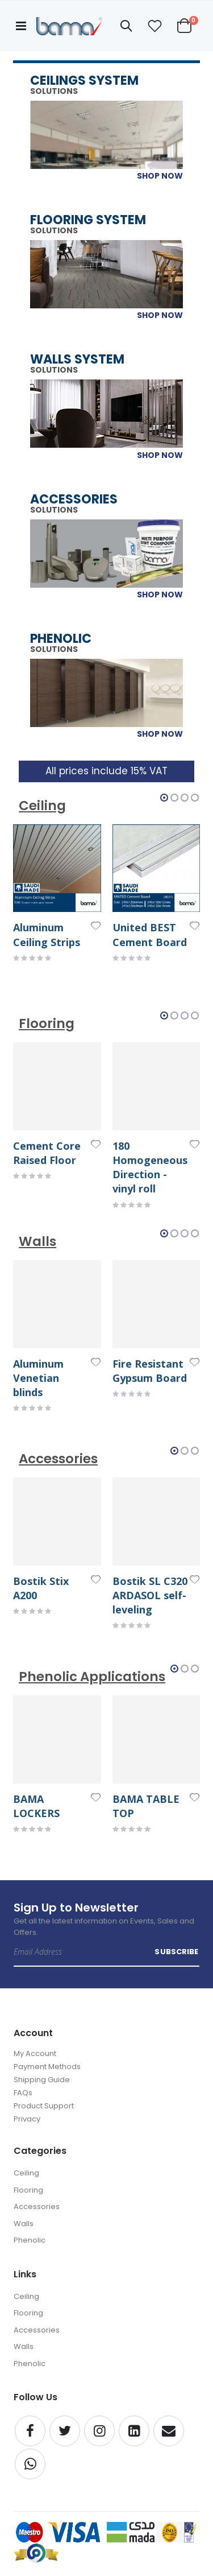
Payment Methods (47, 2066)
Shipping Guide (42, 2079)
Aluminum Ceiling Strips (46, 934)
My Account (35, 2053)
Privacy (27, 2118)
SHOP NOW (160, 175)
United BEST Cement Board (149, 934)
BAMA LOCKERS (36, 1806)
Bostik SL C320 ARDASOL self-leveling (149, 1595)
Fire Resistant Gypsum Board (149, 1371)
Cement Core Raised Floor (47, 1153)
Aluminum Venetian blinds (38, 1378)
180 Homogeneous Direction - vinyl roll (149, 1167)
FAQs (23, 2092)
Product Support (44, 2105)
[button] (155, 26)
